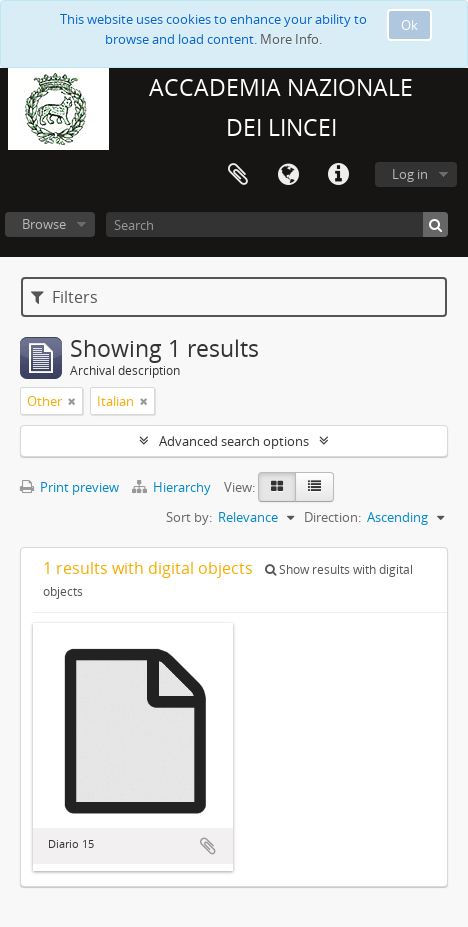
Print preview (69, 487)
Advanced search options (234, 441)
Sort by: (189, 517)
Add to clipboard (208, 846)
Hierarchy (173, 487)
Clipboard (238, 175)
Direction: (332, 517)
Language (288, 175)
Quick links (338, 175)
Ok (409, 25)
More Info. (291, 39)
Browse (44, 224)
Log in (410, 174)
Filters (64, 297)
